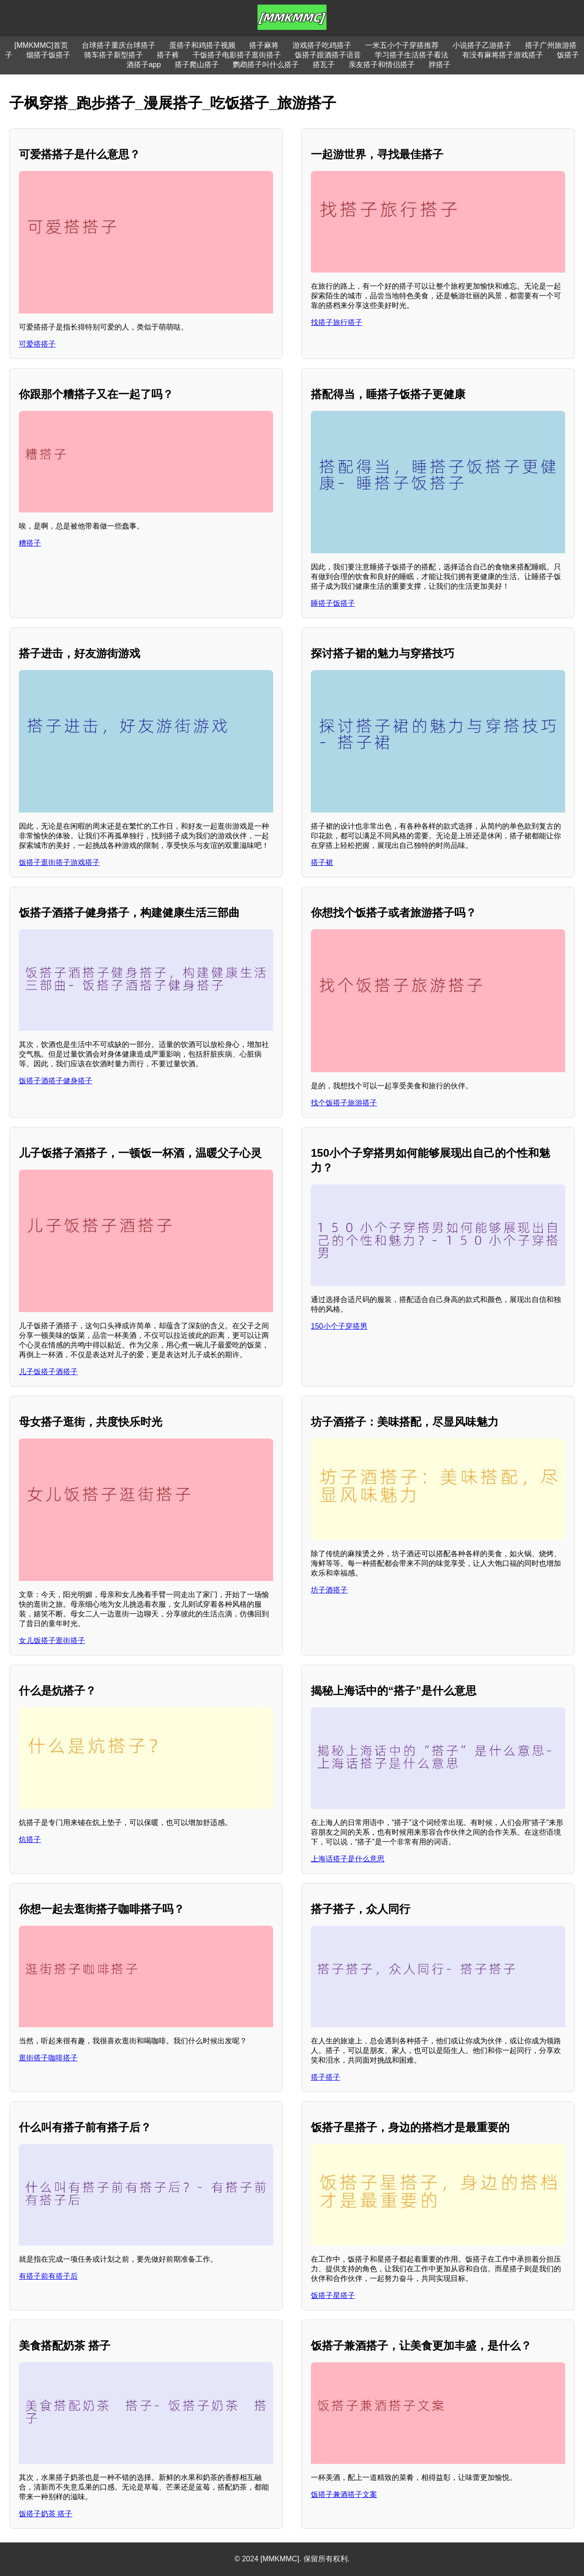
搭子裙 (322, 862)
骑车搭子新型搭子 (113, 55)
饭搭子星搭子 (333, 2295)
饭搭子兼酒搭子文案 (344, 2494)
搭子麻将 (264, 45)
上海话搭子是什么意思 (347, 1859)
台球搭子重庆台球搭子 (118, 45)
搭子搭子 (325, 2077)
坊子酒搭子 (329, 1590)
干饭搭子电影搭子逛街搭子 (237, 55)
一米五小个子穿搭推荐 (402, 45)
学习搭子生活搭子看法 (411, 55)
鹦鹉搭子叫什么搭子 (266, 64)
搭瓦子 (324, 64)
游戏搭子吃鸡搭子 (321, 45)
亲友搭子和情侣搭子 (382, 64)
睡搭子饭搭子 (333, 603)
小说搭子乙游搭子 (481, 45)
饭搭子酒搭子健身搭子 (55, 1081)
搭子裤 (168, 55)
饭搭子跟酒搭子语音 (328, 55)
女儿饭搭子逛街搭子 (52, 1640)
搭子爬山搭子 (197, 64)
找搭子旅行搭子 (336, 322)
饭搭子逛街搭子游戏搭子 (59, 862)
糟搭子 (30, 543)
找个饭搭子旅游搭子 (344, 1103)
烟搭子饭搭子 (48, 55)
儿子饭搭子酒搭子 (48, 1372)
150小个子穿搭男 (339, 1326)
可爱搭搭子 (37, 344)
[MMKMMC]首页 (41, 45)
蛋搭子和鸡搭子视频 (202, 45)
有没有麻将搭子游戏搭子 (502, 55)
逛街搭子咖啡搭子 (48, 2058)
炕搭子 (30, 1839)
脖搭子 (440, 64)
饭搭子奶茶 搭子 (45, 2514)
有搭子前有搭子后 (48, 2276)
